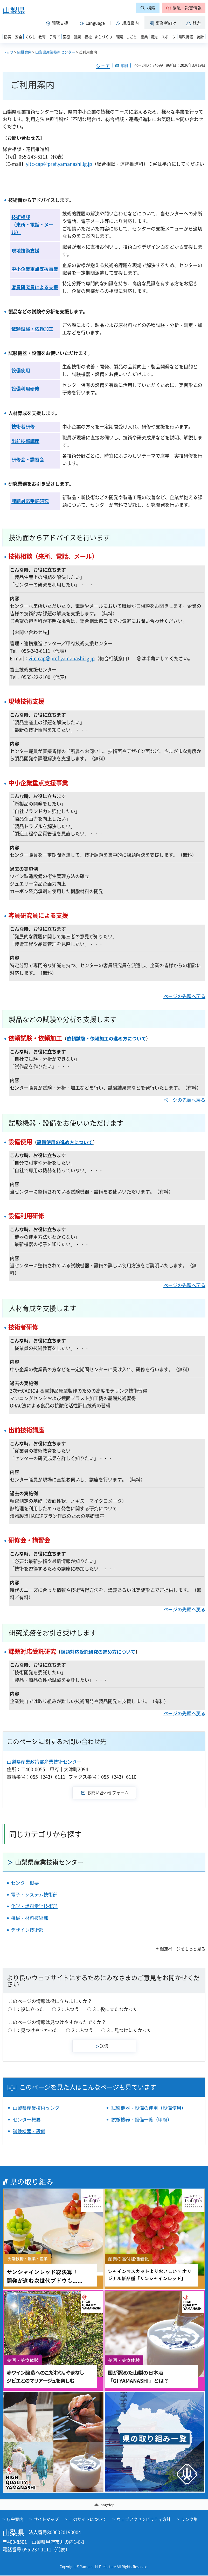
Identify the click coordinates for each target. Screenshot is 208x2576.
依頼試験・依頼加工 (32, 328)
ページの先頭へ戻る (184, 996)
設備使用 (20, 370)
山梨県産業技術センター (55, 52)
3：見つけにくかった (129, 2030)
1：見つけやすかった (35, 2030)
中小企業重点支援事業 (34, 268)
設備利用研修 (25, 388)
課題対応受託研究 (30, 501)
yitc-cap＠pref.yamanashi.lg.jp (59, 163)
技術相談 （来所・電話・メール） (32, 225)
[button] (183, 8)
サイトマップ (46, 2519)
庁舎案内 (15, 2519)
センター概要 (25, 1882)
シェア (103, 66)
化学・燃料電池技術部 (34, 1906)
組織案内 (24, 52)
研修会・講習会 (27, 459)
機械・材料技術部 (29, 1917)
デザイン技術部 (27, 1929)
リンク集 (189, 2519)
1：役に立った (28, 2009)
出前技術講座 (25, 441)
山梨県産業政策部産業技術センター (44, 1761)
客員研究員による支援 (34, 287)
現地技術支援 (25, 250)
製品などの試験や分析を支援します (63, 1019)
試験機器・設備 (29, 2131)
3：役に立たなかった (115, 2009)
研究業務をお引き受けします (52, 1632)
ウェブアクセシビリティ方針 (144, 2519)
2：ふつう (68, 2009)
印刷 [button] (124, 65)
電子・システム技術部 (34, 1894)
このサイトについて (87, 2519)
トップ (8, 52)
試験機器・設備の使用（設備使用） (148, 2108)
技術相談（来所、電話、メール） (53, 556)
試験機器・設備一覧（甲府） (141, 2119)
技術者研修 (23, 426)
